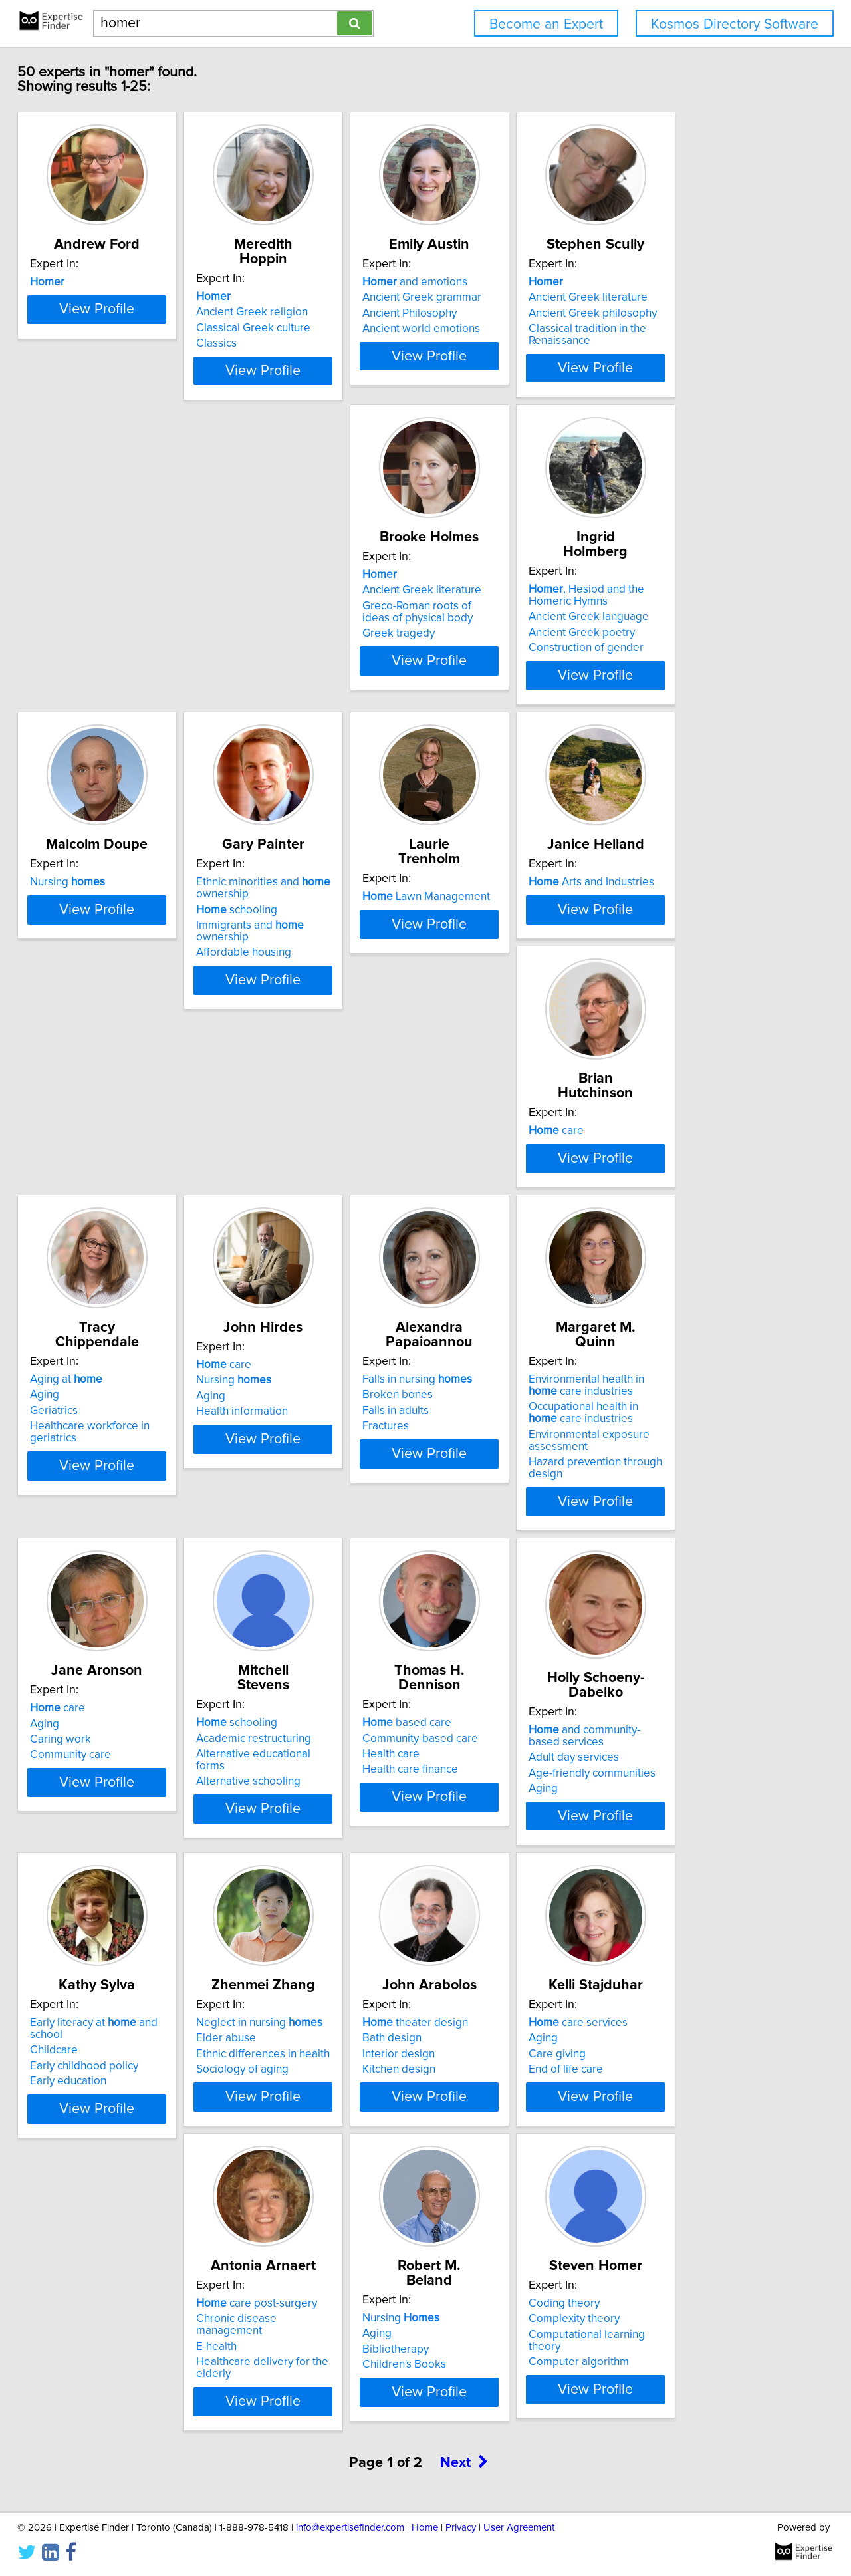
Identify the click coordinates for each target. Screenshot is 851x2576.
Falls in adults (272, 1379)
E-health (658, 2080)
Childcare (661, 1714)
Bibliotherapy (72, 2431)
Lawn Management (103, 998)
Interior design (275, 2080)
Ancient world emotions (497, 343)
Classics (259, 343)
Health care (267, 1730)
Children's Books (81, 2446)
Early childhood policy (692, 1730)
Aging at (674, 998)
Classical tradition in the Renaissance (696, 349)
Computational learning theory (314, 2431)
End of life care (475, 2096)
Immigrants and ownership (719, 690)
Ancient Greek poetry (292, 690)
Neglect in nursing (102, 2049)
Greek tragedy (75, 706)
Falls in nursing (293, 1348)
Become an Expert (546, 24)
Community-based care (296, 1714)
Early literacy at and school (719, 1699)
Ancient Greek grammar (497, 312)
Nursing (475, 647)
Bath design (268, 2065)
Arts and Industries (301, 998)
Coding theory (274, 2400)
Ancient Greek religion (294, 312)
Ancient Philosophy (485, 328)
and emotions (490, 297)
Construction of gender (296, 706)
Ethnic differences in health (106, 2080)
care (465, 998)
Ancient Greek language (299, 674)
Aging (652, 1013)
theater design (291, 2049)
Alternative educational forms (112, 1730)
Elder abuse (69, 2065)
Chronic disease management (712, 2065)
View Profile (123, 418)
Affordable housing (685, 706)
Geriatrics (661, 1029)
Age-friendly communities (501, 1749)
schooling (678, 674)
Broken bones (274, 1363)
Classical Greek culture (296, 328)
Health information (85, 1395)
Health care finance (286, 1745)
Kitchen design (275, 2096)
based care (283, 1699)
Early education (676, 1745)
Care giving (466, 2080)
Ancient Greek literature (697, 312)
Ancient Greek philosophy (702, 328)
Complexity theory (284, 2415)
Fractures (262, 1395)
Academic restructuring (96, 1714)
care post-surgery (698, 2049)
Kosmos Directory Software (734, 24)
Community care (678, 1395)
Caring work (668, 1379)
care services (487, 2049)
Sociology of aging (85, 2096)
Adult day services (483, 1733)
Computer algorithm (289, 2446)
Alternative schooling (91, 1745)
